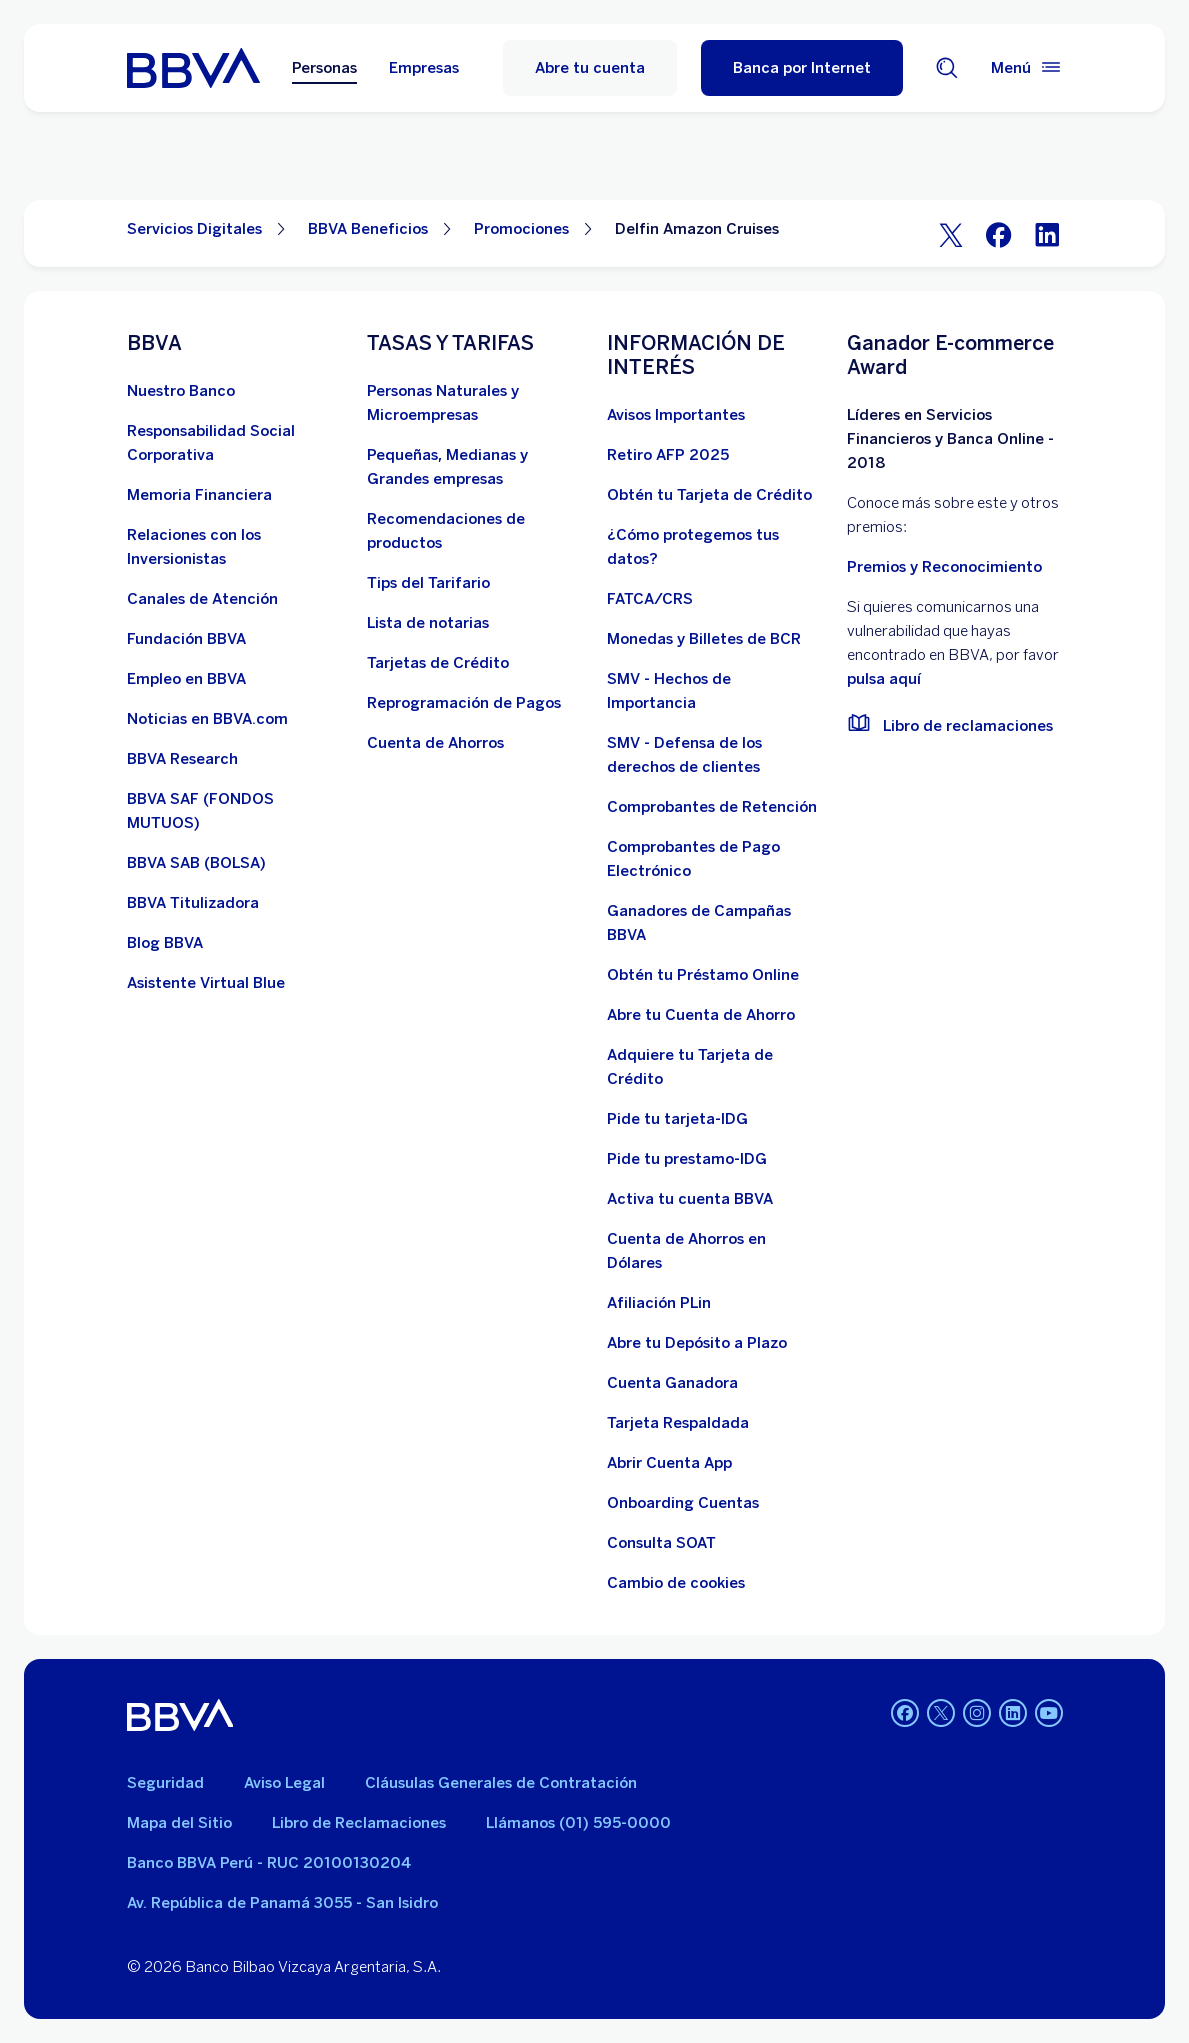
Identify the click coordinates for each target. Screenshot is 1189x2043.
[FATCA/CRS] (650, 599)
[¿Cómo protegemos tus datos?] (715, 547)
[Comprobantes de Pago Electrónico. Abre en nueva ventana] (715, 859)
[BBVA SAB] (196, 863)
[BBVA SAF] (235, 811)
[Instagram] (977, 1715)
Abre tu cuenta (590, 68)
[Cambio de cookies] (676, 1583)
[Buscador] (947, 68)
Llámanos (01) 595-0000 (578, 1823)
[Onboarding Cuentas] (683, 1503)
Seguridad (165, 1783)
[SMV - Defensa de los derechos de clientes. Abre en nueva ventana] (715, 755)
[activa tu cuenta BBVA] (690, 1199)
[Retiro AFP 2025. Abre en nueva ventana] (668, 455)
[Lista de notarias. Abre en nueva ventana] (428, 623)
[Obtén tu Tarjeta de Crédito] (709, 495)
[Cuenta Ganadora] (672, 1383)
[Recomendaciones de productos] (475, 531)
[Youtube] (1049, 1715)
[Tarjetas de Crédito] (438, 663)
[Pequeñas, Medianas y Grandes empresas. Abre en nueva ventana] (475, 467)
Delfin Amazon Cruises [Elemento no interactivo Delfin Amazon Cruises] (697, 229)
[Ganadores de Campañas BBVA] (715, 923)
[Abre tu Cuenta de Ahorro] (701, 1015)
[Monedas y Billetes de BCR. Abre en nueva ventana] (704, 639)
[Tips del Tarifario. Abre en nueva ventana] (428, 583)
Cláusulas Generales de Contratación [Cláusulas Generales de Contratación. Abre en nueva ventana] (501, 1783)
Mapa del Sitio (179, 1823)
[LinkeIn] (1047, 233)
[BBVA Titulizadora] (193, 903)
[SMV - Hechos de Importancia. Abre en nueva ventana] (715, 691)
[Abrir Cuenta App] (669, 1463)
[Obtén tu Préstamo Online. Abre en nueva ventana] (703, 975)
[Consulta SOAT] (661, 1543)
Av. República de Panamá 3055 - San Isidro (282, 1903)
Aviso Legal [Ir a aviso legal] (284, 1783)
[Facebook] (999, 233)
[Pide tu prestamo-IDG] (687, 1159)
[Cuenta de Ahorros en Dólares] (715, 1251)
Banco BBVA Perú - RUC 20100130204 (269, 1863)
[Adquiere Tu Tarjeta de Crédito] (715, 1067)
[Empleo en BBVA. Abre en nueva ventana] (186, 679)
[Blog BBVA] (165, 943)
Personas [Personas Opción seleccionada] (324, 68)
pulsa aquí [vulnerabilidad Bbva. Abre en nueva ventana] (884, 679)
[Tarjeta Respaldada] (678, 1423)
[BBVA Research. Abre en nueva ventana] (182, 759)
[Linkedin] (1013, 1715)
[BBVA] (180, 1715)
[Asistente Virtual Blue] (206, 983)
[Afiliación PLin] (659, 1303)
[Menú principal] (1027, 68)
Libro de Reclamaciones (359, 1823)
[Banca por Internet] (802, 68)
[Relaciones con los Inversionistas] (235, 547)
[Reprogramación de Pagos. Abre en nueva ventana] (464, 703)
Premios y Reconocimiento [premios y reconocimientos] (944, 567)
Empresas (424, 68)
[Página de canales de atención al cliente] (202, 599)
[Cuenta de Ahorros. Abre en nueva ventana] (435, 743)
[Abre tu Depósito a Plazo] (697, 1343)
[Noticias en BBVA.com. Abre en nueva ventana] (207, 719)
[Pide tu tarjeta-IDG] (677, 1119)
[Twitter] (951, 233)
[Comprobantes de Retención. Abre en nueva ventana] (712, 807)
